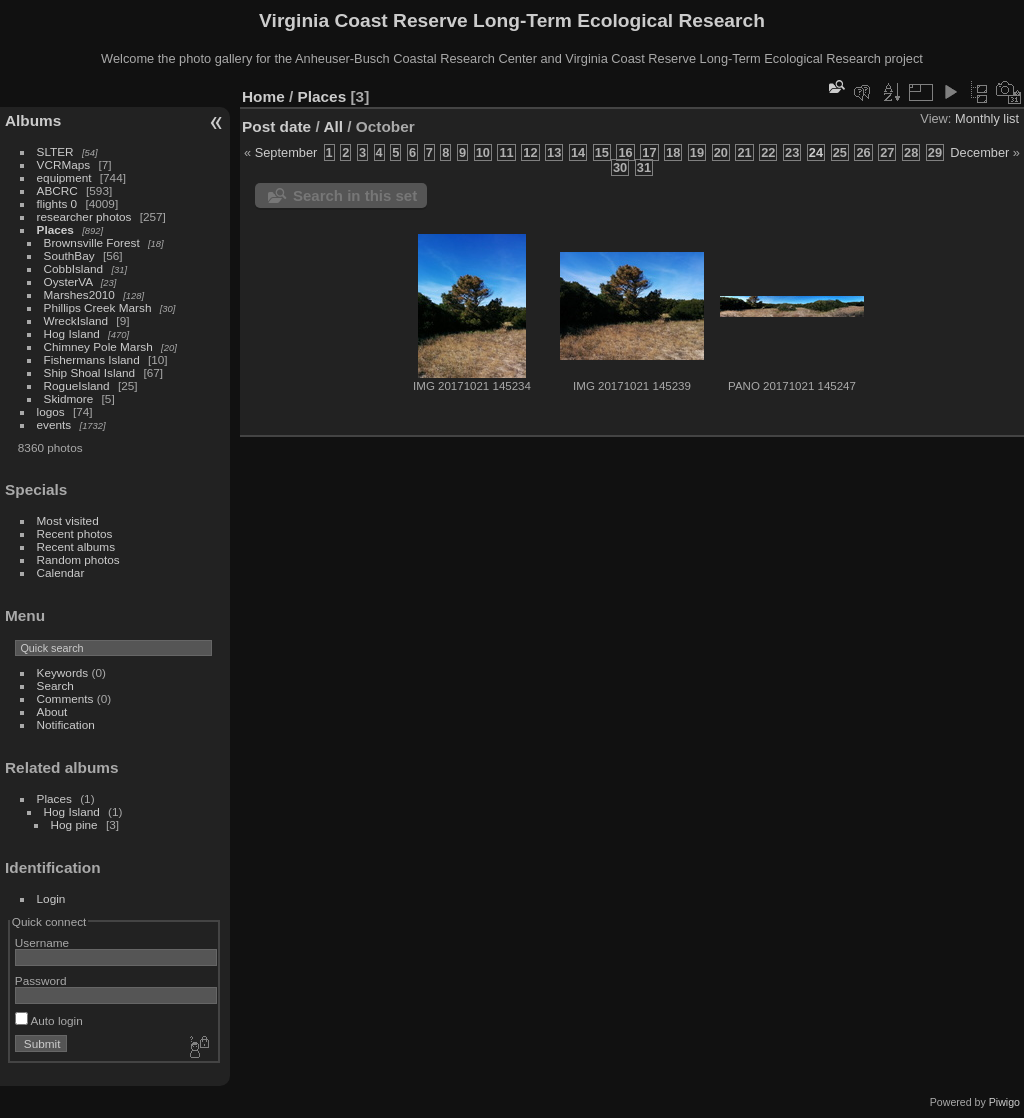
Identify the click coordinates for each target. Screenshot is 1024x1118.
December (979, 152)
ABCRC (57, 190)
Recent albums (76, 546)
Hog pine (74, 824)
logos (51, 411)
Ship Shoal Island (90, 372)
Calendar (61, 572)
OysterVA (68, 281)
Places (55, 229)
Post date (276, 126)
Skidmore (69, 398)
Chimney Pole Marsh (98, 346)
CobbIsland (74, 268)
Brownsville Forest (92, 242)
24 (816, 152)
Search (55, 685)
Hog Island (72, 333)
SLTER (55, 151)
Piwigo (1004, 1102)
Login (51, 898)
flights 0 (57, 203)
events (54, 424)
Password (41, 980)
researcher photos (84, 216)
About (52, 711)
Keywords (63, 672)
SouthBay (69, 255)
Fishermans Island (92, 359)
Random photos (78, 559)
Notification (66, 724)
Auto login (49, 1020)
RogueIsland (77, 385)
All (333, 126)
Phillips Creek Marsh (98, 307)
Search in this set (355, 195)
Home (263, 96)
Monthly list (987, 118)
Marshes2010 (79, 294)
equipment (64, 177)
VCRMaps (64, 164)
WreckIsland (76, 320)
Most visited (68, 520)
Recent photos (75, 533)
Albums (33, 120)
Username (42, 942)
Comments (65, 698)
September (286, 152)
